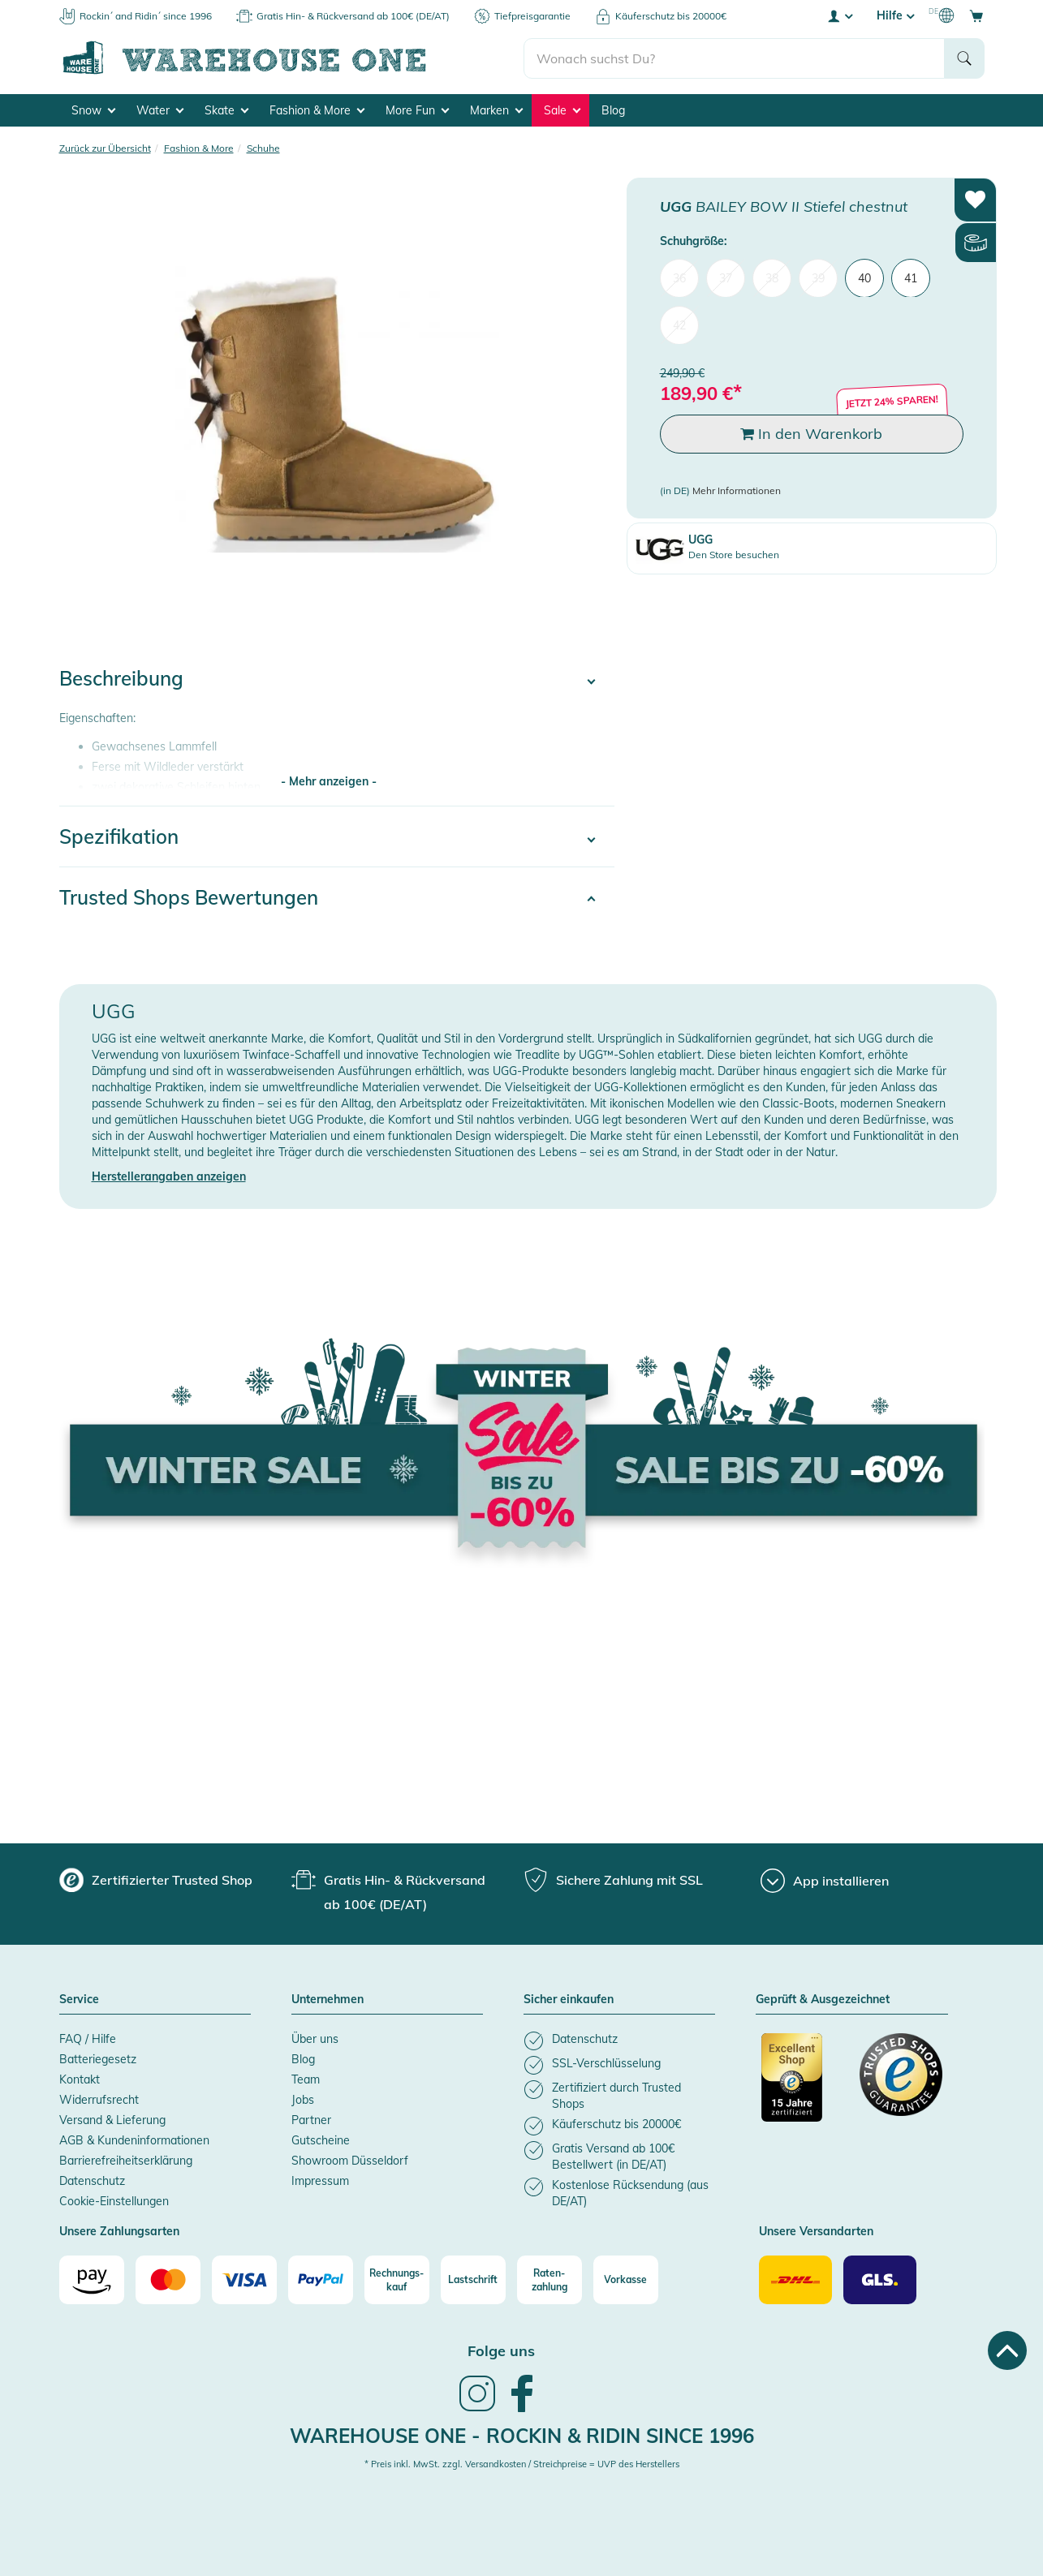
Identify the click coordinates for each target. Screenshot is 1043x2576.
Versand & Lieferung (112, 2120)
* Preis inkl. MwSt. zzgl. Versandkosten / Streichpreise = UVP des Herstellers (521, 2464)
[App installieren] (825, 1881)
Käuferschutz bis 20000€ (670, 16)
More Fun (417, 110)
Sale (562, 110)
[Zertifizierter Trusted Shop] (802, 2086)
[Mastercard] (168, 2280)
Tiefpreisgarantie (532, 16)
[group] (155, 1880)
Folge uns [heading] (501, 2351)
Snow (93, 110)
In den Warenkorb (811, 433)
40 (864, 277)
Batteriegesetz (97, 2059)
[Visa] (244, 2280)
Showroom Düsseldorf (349, 2160)
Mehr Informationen (736, 490)
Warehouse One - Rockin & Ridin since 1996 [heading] (522, 2435)
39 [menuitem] (818, 277)
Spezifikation (119, 836)
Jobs (302, 2099)
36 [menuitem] (679, 277)
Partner (311, 2120)
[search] (734, 57)
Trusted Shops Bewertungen (188, 897)
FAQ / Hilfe (87, 2039)
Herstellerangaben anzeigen (169, 1176)
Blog (613, 110)
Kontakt (79, 2079)
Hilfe (895, 15)
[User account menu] (839, 15)
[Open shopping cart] (976, 15)
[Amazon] (91, 2280)
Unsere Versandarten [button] (816, 2232)
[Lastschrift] (473, 2280)
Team (305, 2079)
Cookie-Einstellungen (114, 2201)
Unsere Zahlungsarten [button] (119, 2232)
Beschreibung (121, 678)
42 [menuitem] (679, 324)
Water (159, 110)
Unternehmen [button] (327, 1999)
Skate (226, 110)
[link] (477, 2409)
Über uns (314, 2039)
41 (910, 277)
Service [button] (79, 1999)
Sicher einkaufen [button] (569, 1999)
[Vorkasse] (625, 2280)
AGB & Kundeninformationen (134, 2140)
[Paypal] (320, 2280)
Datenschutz (92, 2181)
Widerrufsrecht (99, 2099)
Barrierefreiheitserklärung (125, 2160)
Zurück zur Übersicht (105, 148)
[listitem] (619, 2041)
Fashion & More (316, 110)
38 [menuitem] (771, 277)
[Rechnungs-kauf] (396, 2280)
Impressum (320, 2181)
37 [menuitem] (725, 277)
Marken (496, 110)
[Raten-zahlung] (549, 2280)
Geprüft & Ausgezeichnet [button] (823, 1999)
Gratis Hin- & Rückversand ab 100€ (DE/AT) (353, 16)
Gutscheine (320, 2140)
